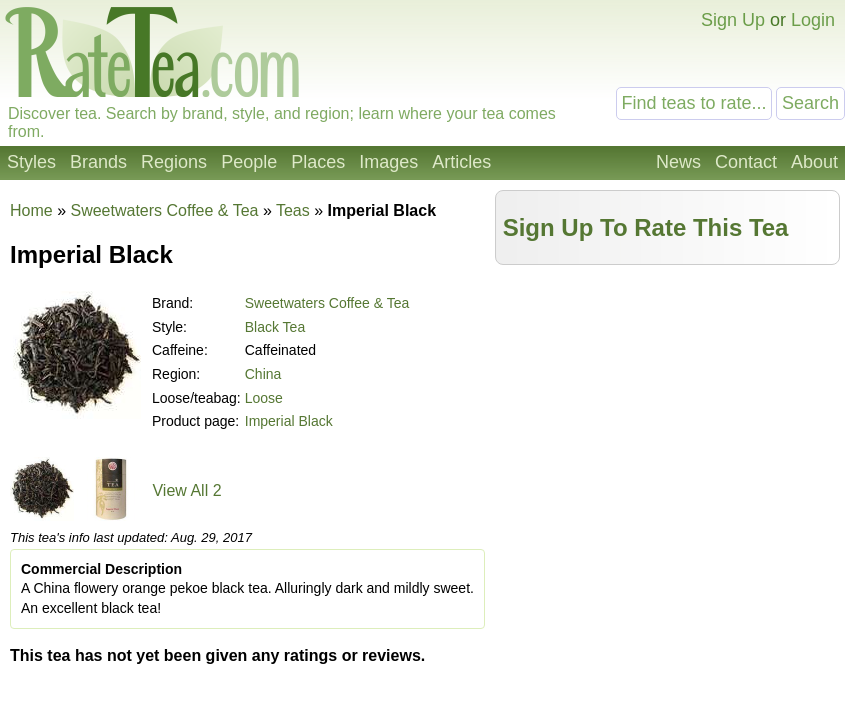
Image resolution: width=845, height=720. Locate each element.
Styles (31, 162)
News (678, 162)
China (263, 374)
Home (31, 210)
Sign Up (733, 20)
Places (318, 162)
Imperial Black (289, 421)
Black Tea (275, 327)
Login (813, 20)
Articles (461, 162)
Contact (746, 162)
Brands (98, 162)
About (814, 162)
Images (388, 162)
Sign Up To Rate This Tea (646, 227)
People (249, 162)
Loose (264, 398)
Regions (174, 162)
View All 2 (186, 490)
